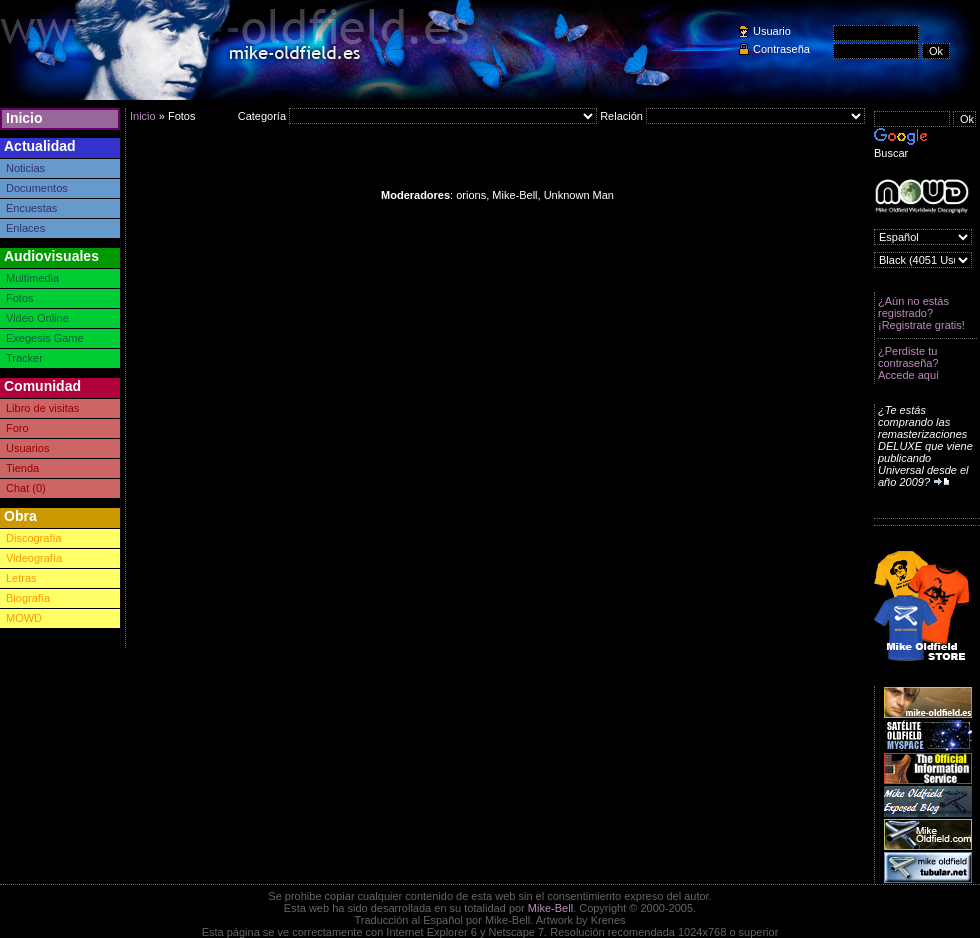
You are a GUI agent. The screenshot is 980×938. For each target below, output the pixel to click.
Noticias (25, 168)
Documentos (37, 188)
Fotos (20, 298)
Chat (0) (26, 488)
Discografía (34, 538)
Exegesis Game (45, 338)
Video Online (37, 318)
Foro (17, 428)
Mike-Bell (550, 908)
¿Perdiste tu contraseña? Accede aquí (908, 363)
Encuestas (31, 208)
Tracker (24, 358)
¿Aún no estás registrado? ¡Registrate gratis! (921, 313)
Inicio (24, 118)
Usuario (772, 31)
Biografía (28, 598)
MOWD (24, 618)
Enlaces (25, 228)
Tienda (22, 468)
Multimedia (32, 278)
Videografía (34, 558)
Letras (21, 578)
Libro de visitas (42, 408)
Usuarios (27, 448)
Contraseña (781, 49)
